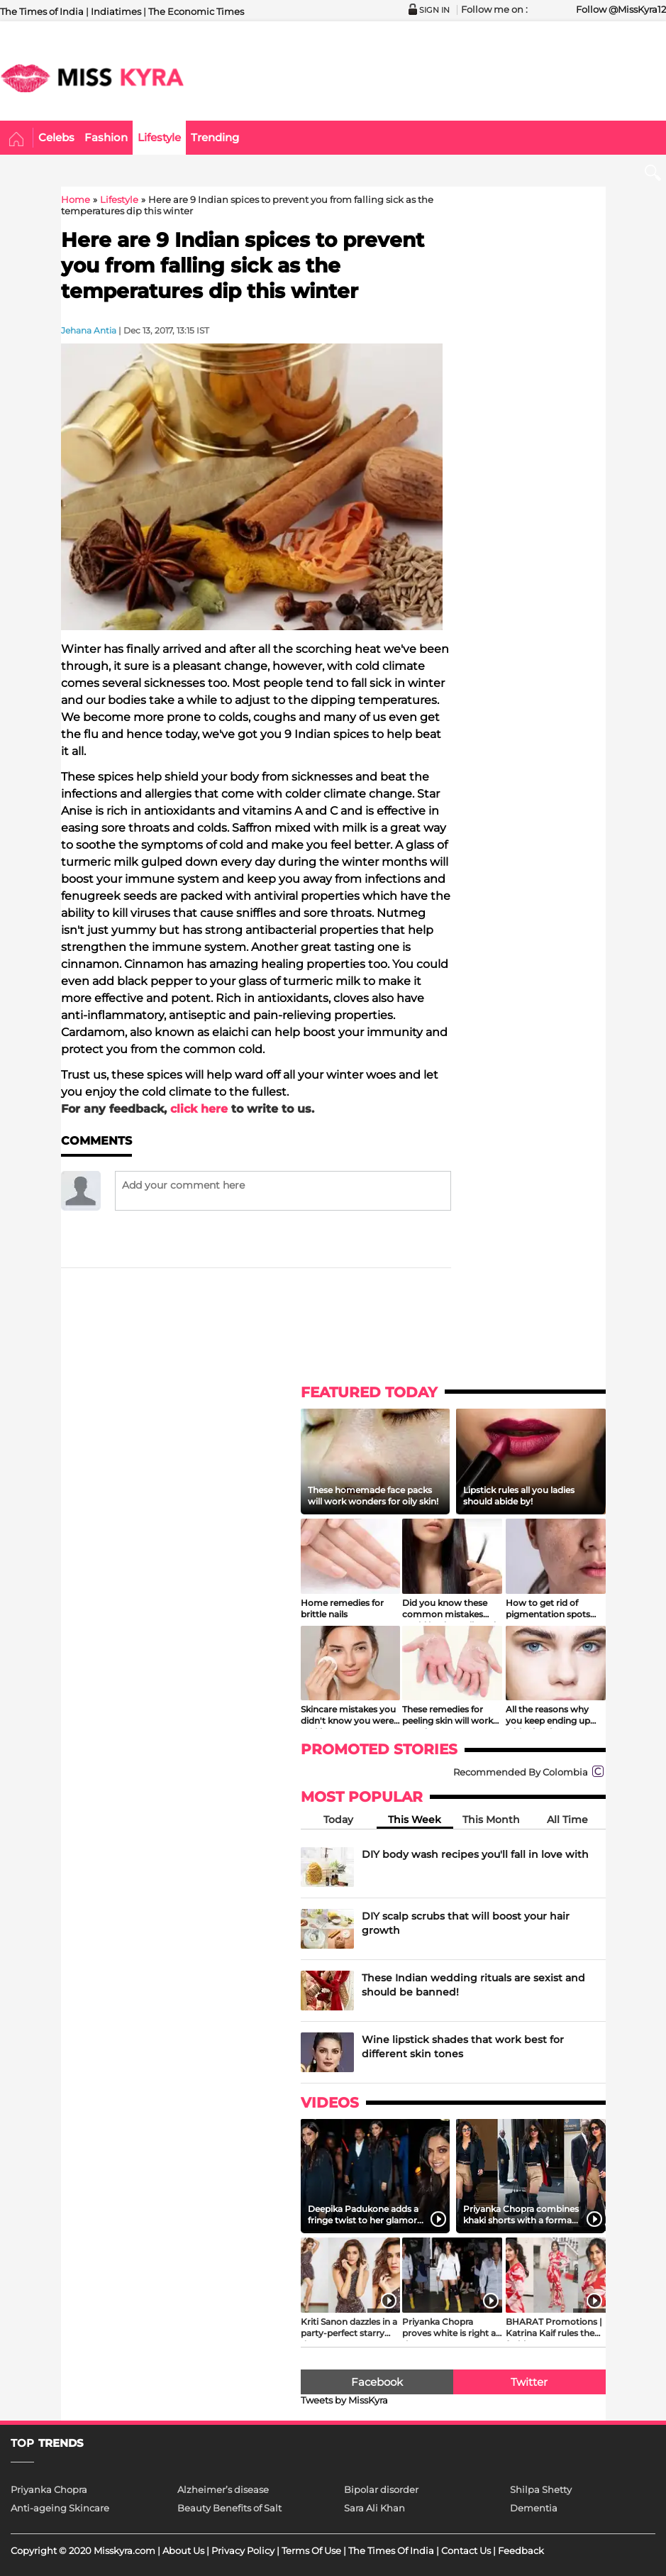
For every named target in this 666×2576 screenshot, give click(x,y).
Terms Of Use (311, 2550)
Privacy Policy (242, 2550)
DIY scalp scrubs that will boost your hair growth (466, 1923)
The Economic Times (196, 11)
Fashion (106, 137)
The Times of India (42, 11)
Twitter (529, 2382)
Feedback (521, 2550)
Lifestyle (159, 137)
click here (199, 1109)
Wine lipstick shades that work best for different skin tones (463, 2046)
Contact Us (466, 2550)
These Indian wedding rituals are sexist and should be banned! (473, 1984)
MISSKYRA (92, 78)
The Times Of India (391, 2550)
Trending (215, 137)
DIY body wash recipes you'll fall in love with (475, 1854)
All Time (567, 1819)
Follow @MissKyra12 (621, 9)
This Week (414, 1819)
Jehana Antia (88, 330)
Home (16, 140)
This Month (491, 1819)
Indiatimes (116, 11)
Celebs (56, 137)
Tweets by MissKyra (344, 2400)
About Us (183, 2550)
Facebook (377, 2382)
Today (338, 1819)
